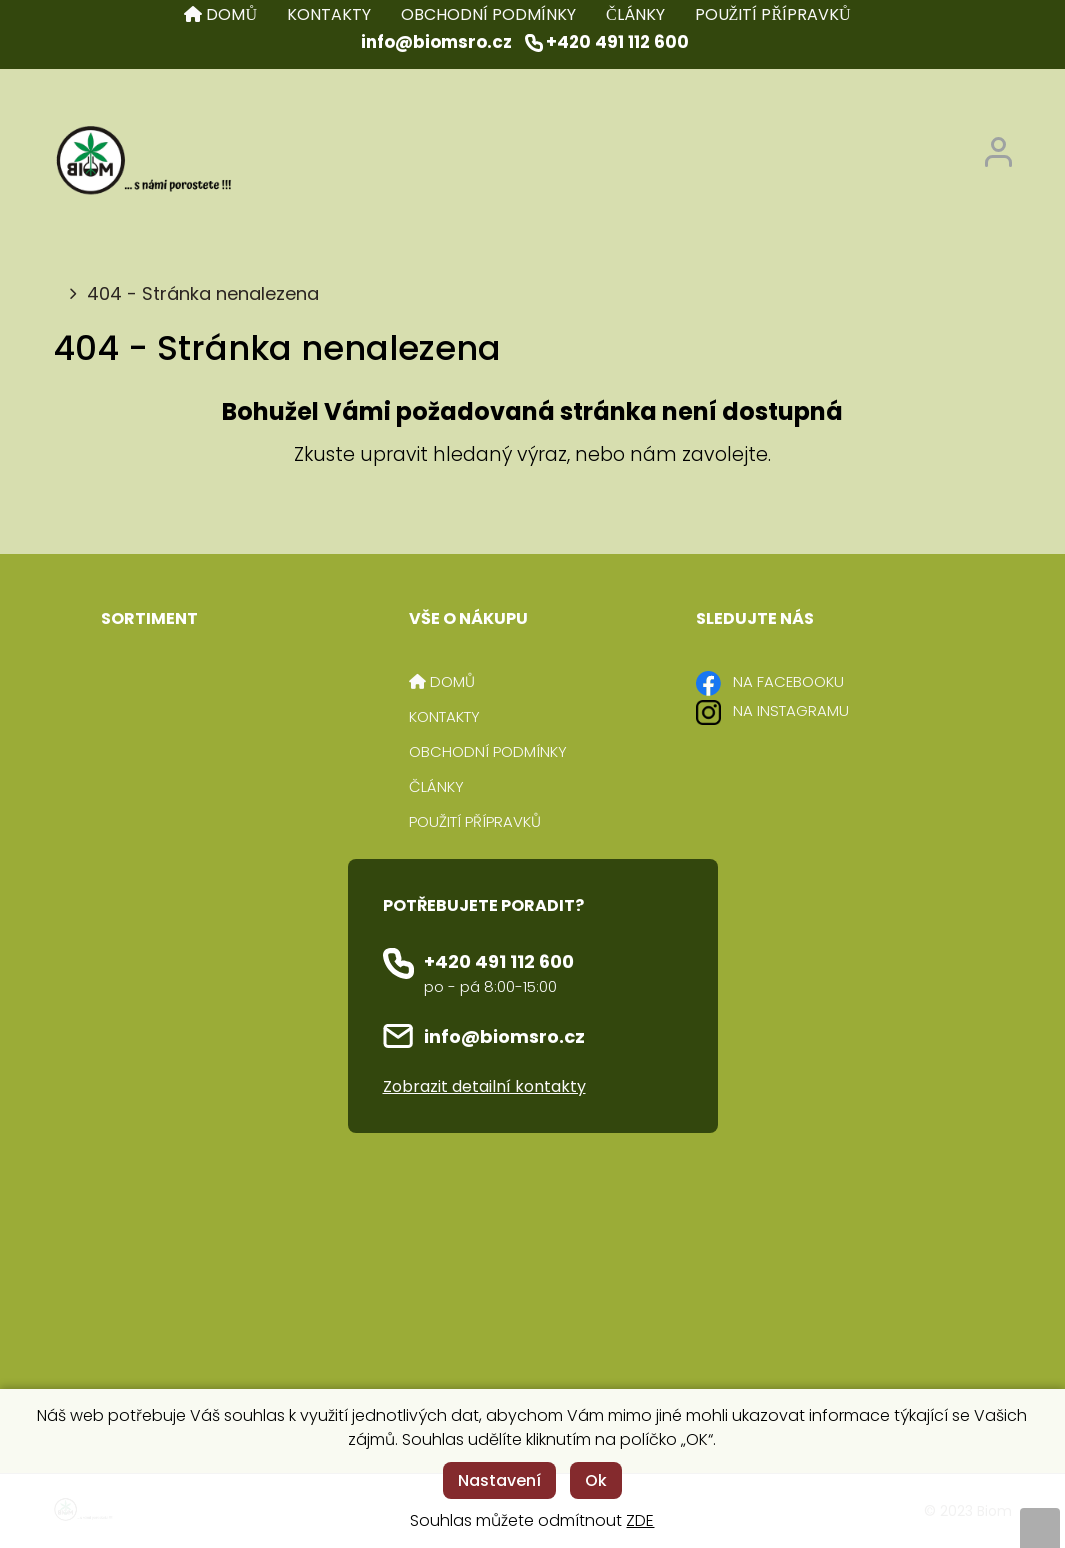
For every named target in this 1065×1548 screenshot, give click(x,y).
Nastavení (499, 1480)
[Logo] (143, 162)
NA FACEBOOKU (788, 681)
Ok (596, 1480)
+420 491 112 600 (499, 961)
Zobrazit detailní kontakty (484, 1086)
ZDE (640, 1520)
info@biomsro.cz (504, 1036)
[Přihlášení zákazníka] (998, 147)
